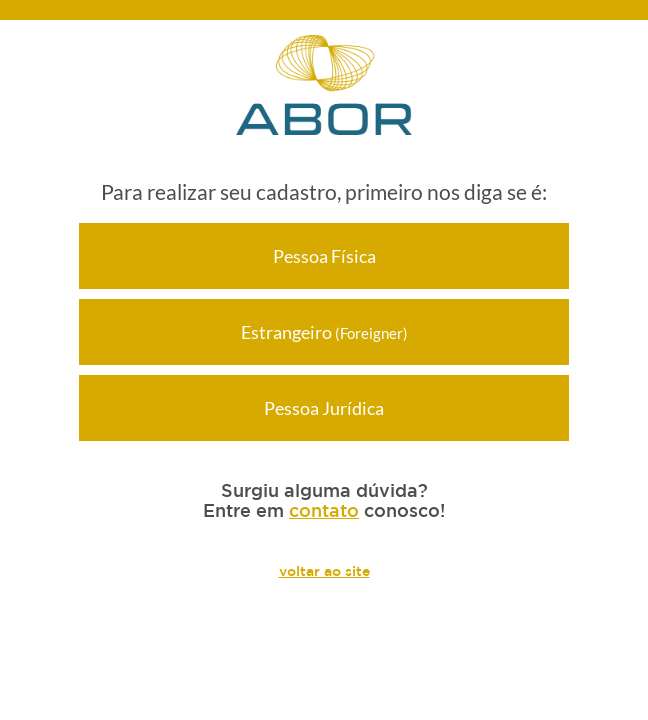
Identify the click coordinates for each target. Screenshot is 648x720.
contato (324, 510)
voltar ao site (324, 571)
